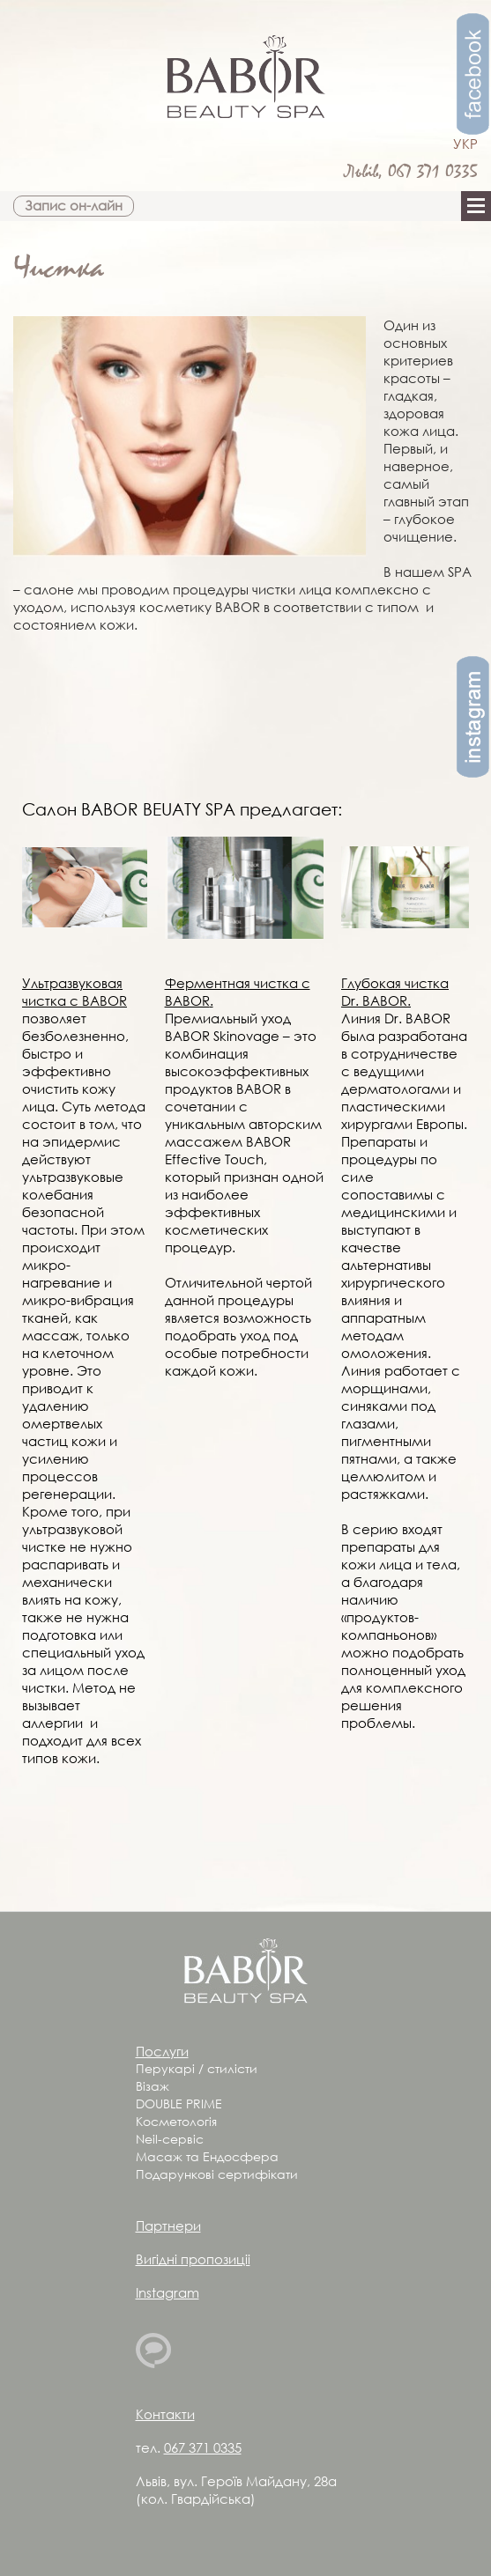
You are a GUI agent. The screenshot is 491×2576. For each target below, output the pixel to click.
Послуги (162, 2051)
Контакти (165, 2414)
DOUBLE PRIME (179, 2103)
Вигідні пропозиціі (193, 2259)
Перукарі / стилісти (196, 2068)
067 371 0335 (433, 171)
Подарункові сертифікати (217, 2174)
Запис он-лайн (74, 205)
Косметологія (176, 2121)
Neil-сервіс (170, 2138)
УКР (465, 143)
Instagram (167, 2292)
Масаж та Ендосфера (207, 2156)
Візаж (152, 2086)
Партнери (168, 2225)
